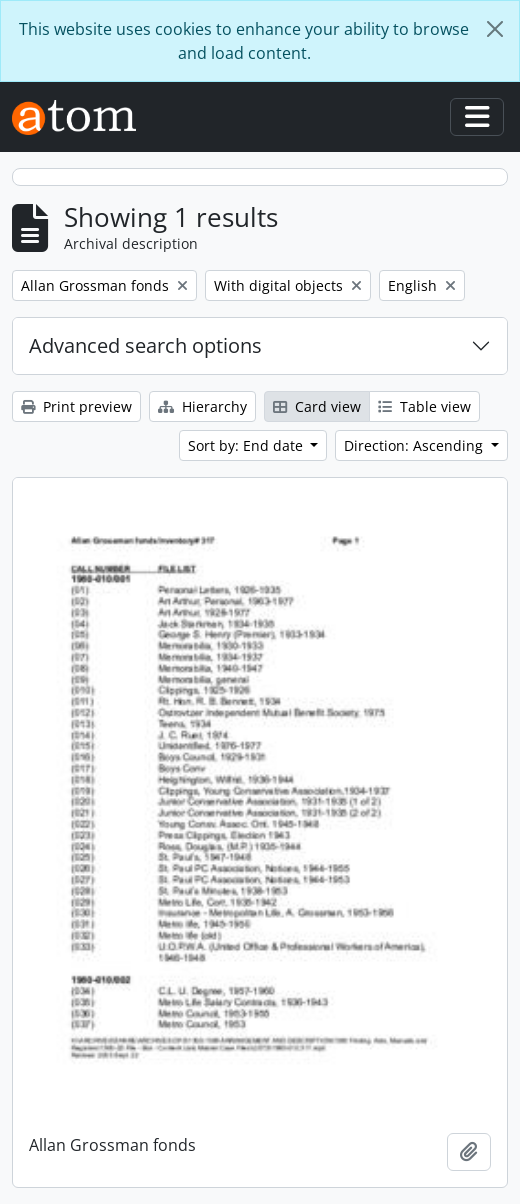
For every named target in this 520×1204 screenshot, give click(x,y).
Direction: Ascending (415, 445)
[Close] (495, 29)
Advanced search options (145, 345)
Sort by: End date (247, 445)
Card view (317, 406)
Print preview (76, 406)
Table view (424, 406)
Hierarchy (202, 406)
